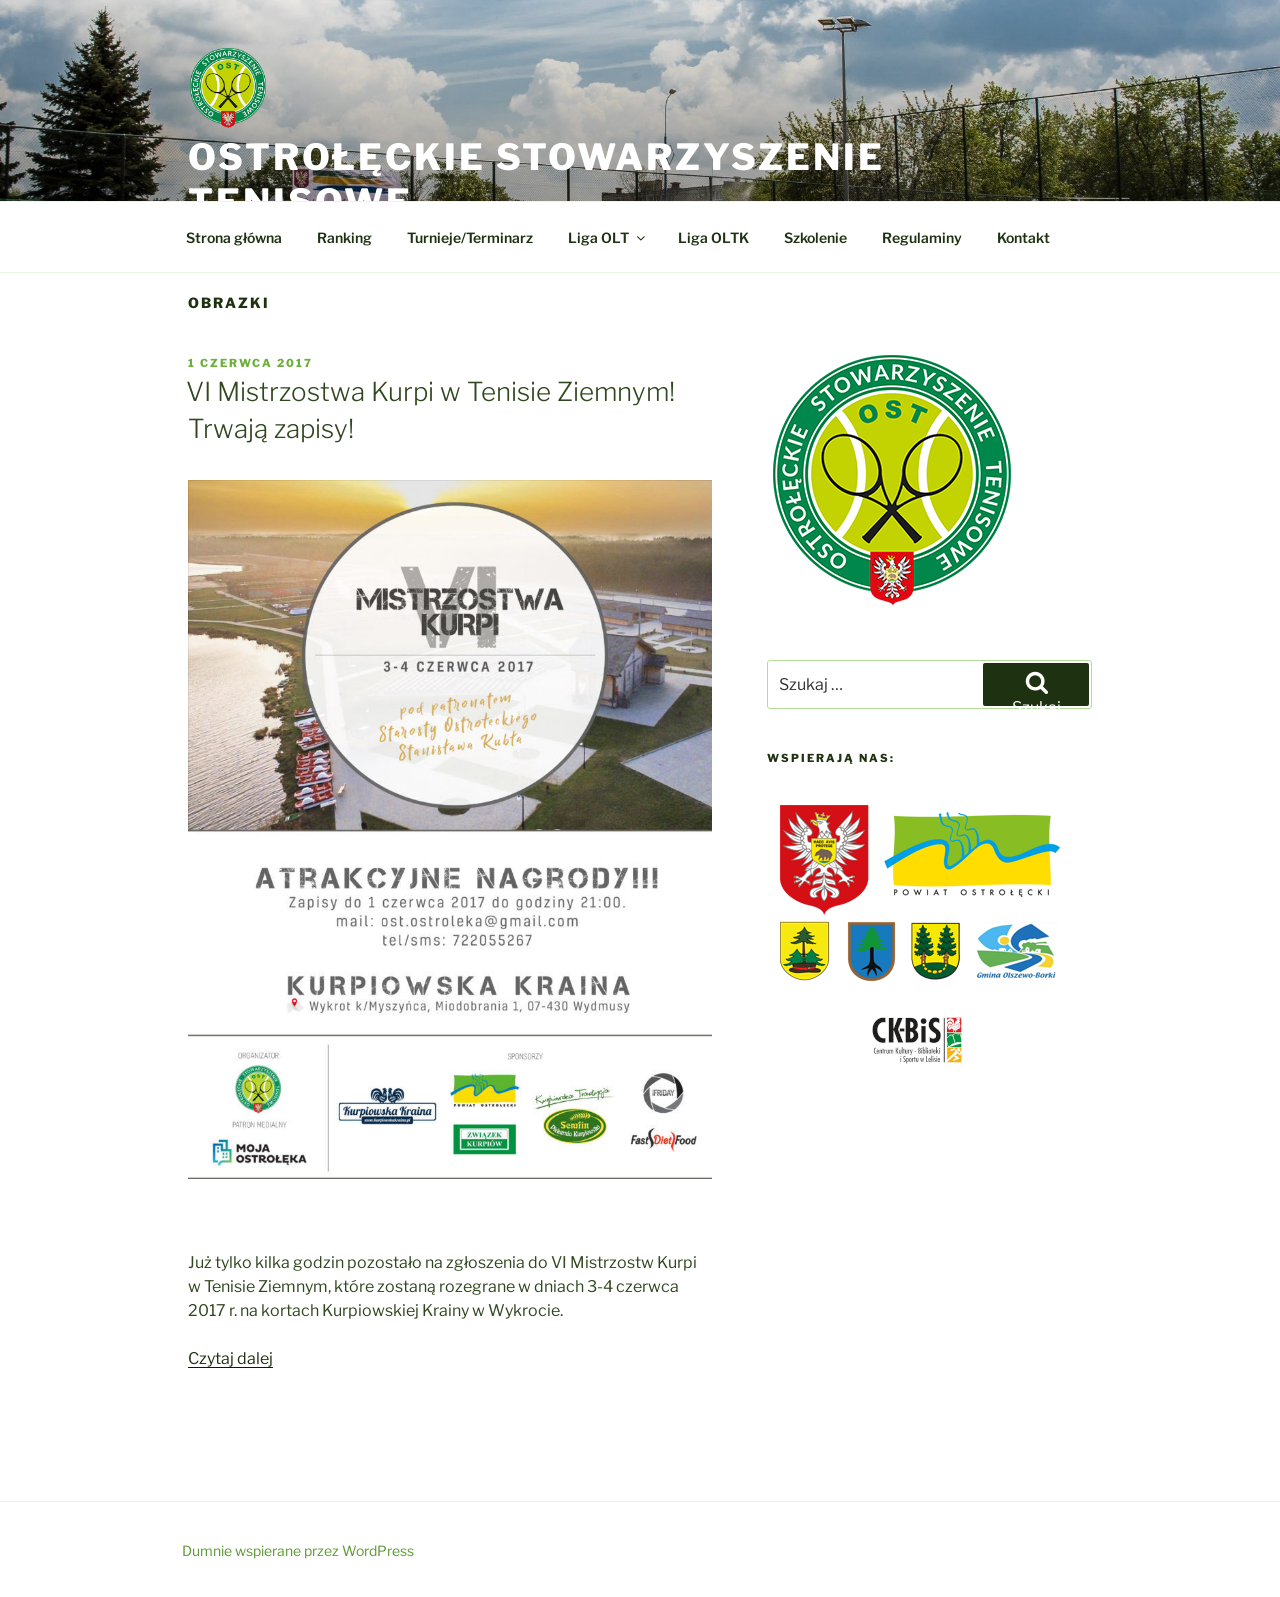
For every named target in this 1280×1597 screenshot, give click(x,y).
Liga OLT (608, 237)
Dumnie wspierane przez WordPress (298, 1550)
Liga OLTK (713, 237)
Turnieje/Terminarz (470, 237)
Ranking (344, 237)
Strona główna (234, 237)
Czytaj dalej (230, 1358)
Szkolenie (815, 237)
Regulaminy (922, 237)
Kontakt (1023, 237)
